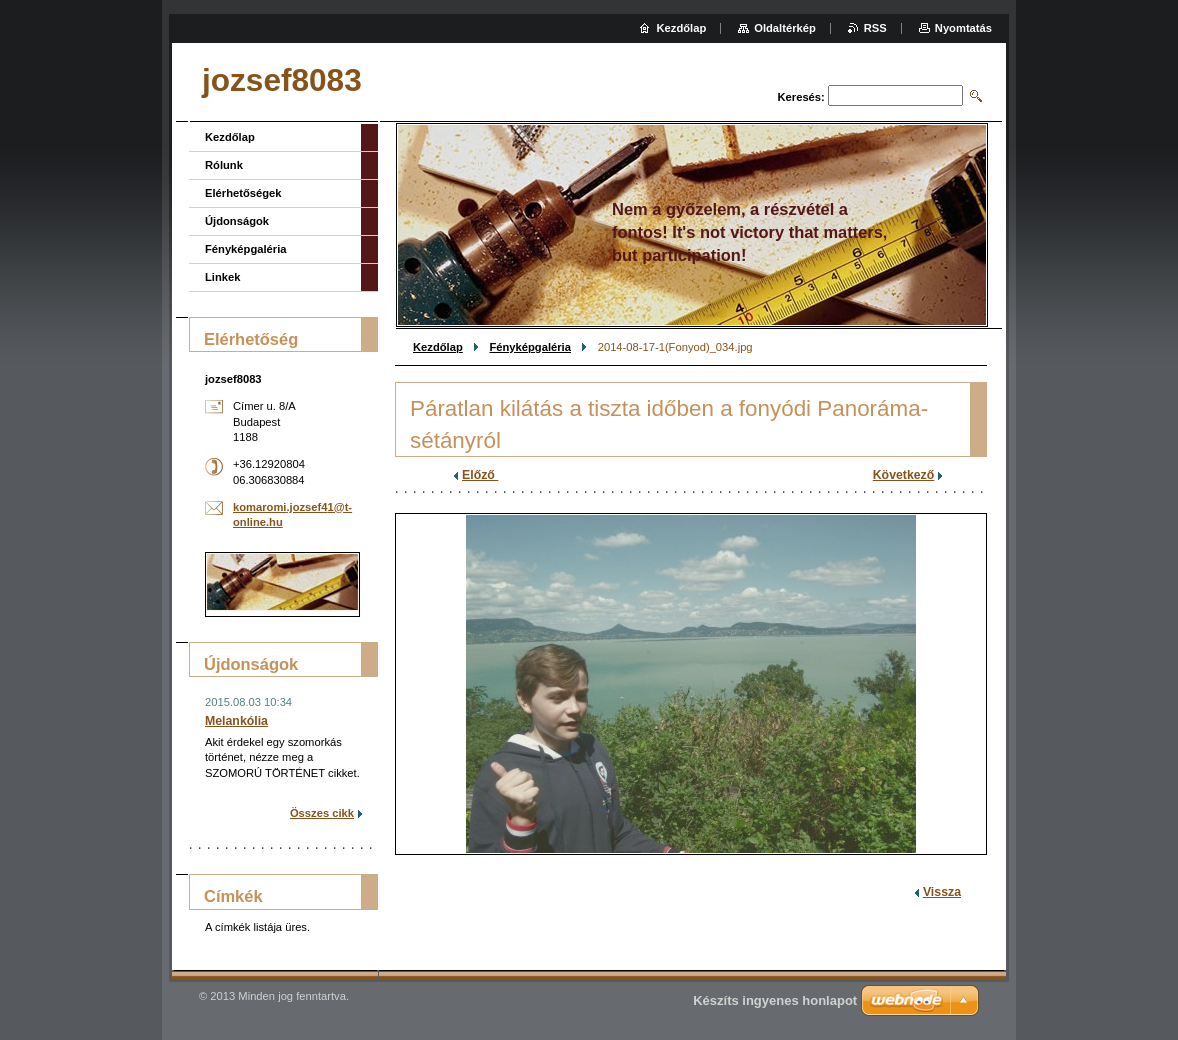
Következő (904, 475)
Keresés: (801, 97)
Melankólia (236, 721)
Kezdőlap (438, 347)
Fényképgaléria (529, 347)
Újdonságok (237, 221)
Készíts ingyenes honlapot (775, 1000)
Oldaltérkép (785, 28)
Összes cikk (322, 813)
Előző (480, 475)
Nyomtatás (963, 28)
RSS (875, 28)
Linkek (222, 277)
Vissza (942, 892)
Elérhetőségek (243, 193)
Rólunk (224, 165)
